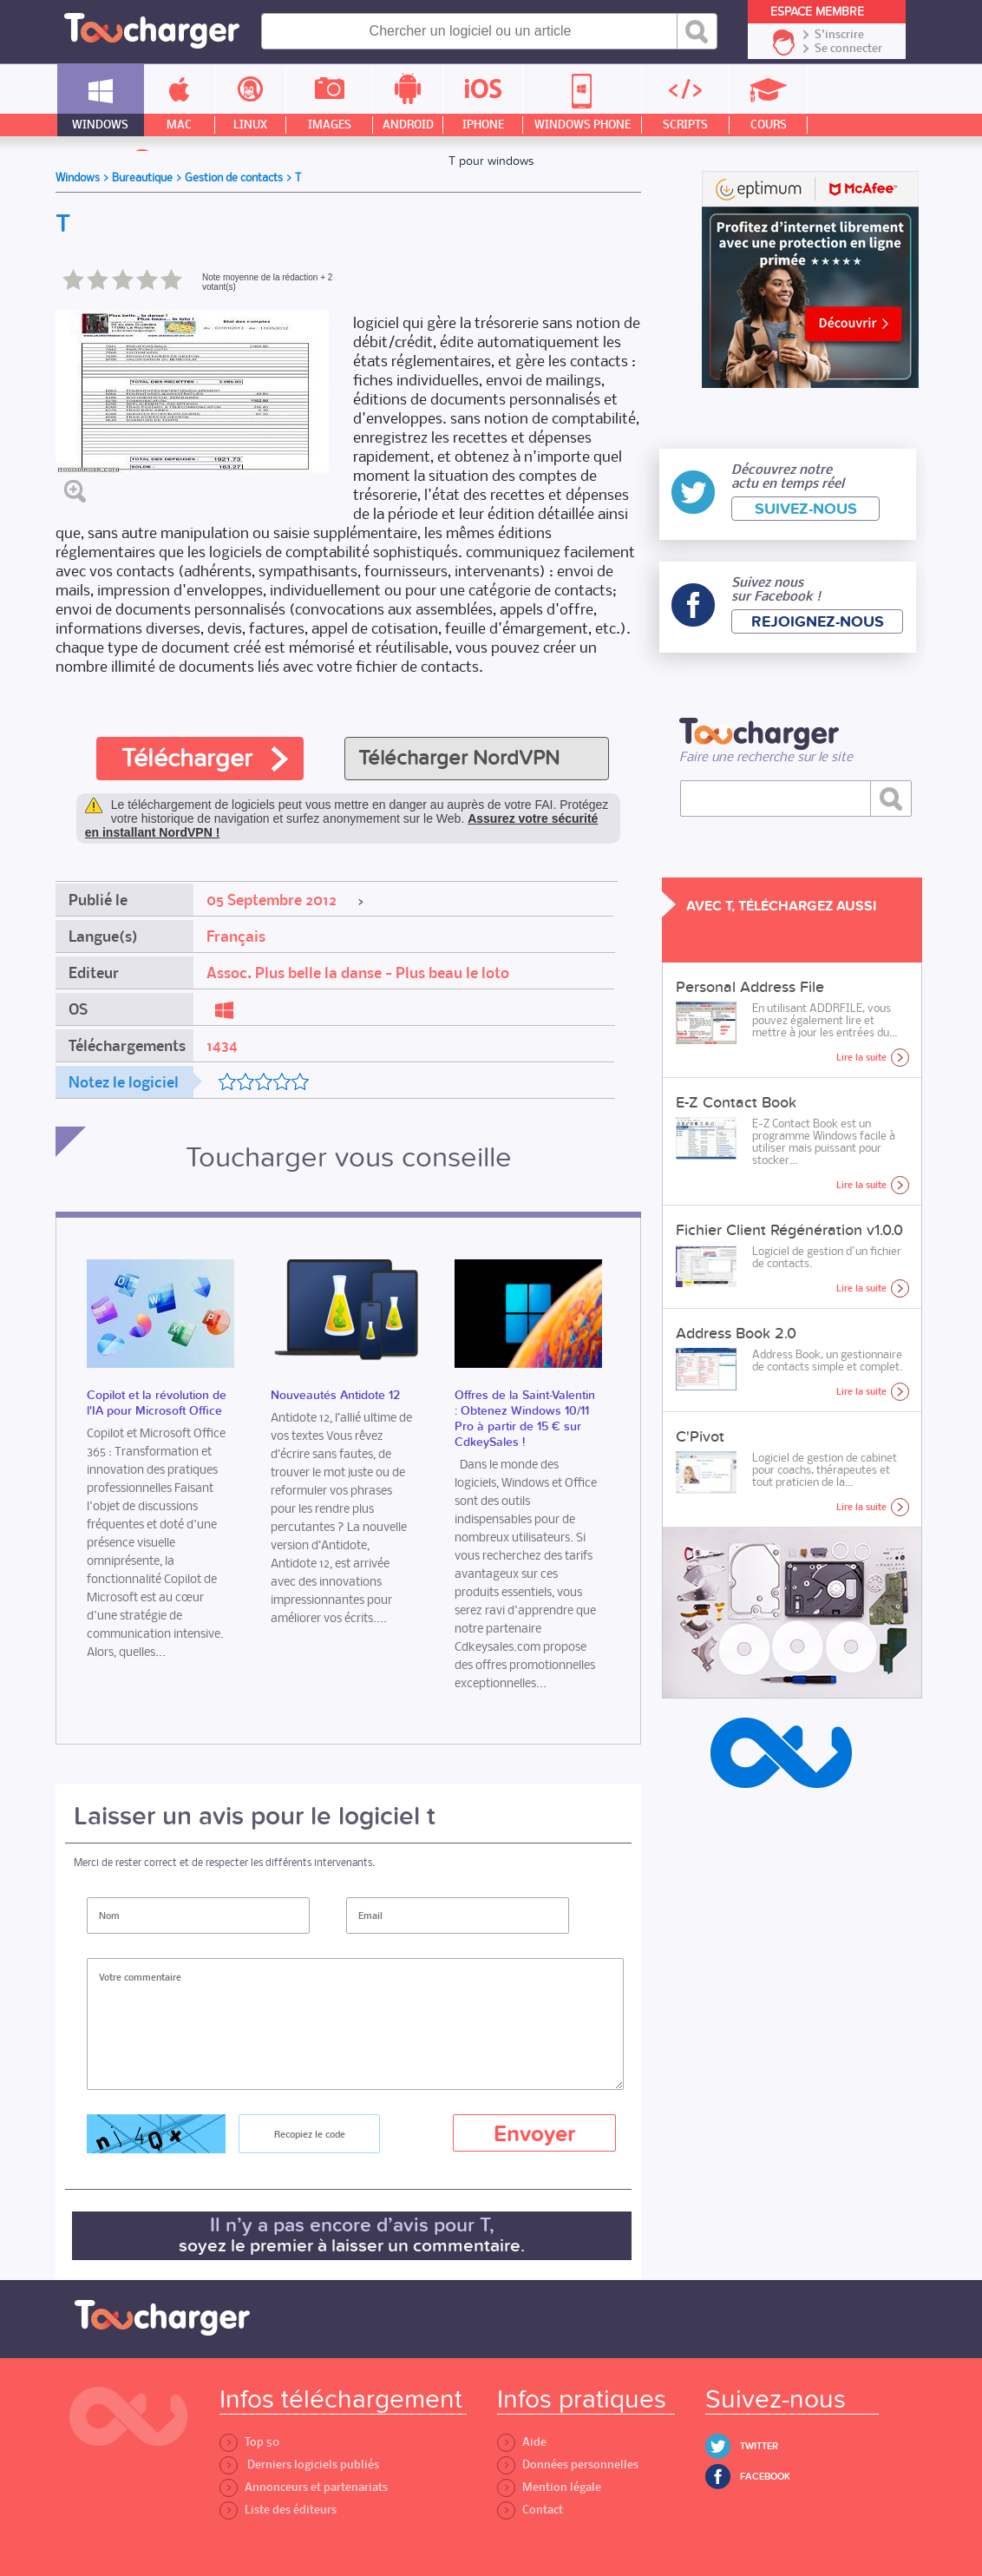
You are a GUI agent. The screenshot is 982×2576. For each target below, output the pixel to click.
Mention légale (549, 2487)
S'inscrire (839, 35)
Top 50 (249, 2442)
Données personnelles (567, 2464)
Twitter (759, 2446)
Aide (522, 2442)
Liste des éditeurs (278, 2509)
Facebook (765, 2476)
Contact (530, 2509)
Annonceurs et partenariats (303, 2487)
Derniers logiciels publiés (299, 2464)
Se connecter (848, 49)
